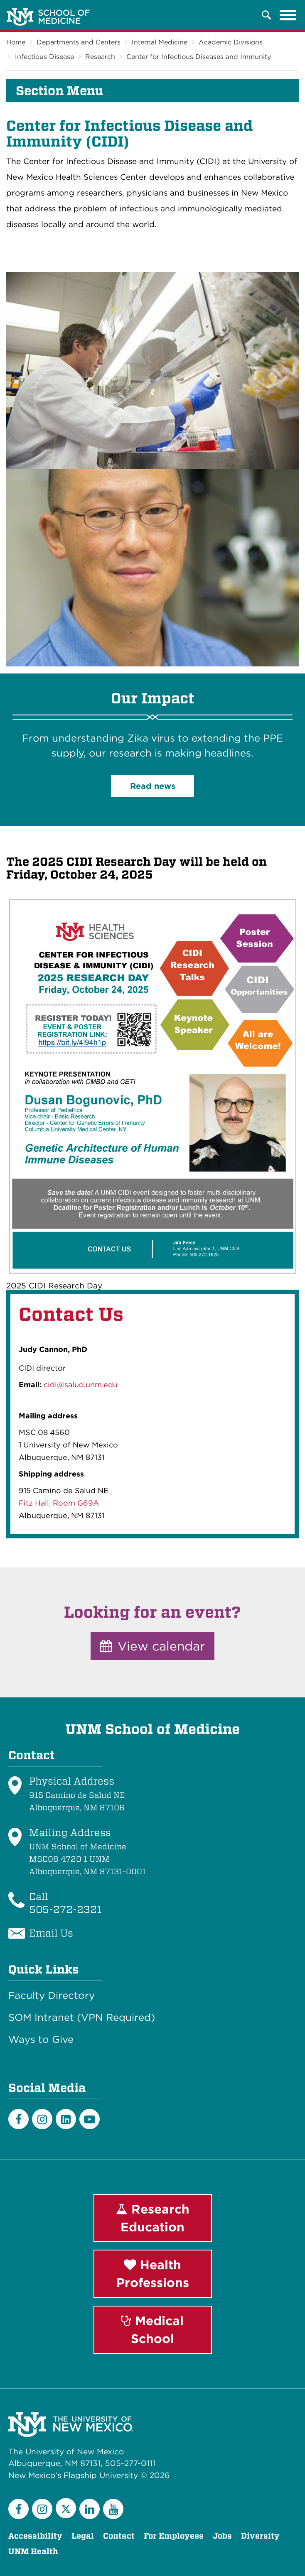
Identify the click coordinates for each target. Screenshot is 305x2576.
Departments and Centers (79, 42)
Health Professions (152, 2273)
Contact (119, 2536)
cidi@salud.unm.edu (81, 1384)
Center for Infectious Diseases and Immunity (198, 57)
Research (100, 57)
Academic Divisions (231, 42)
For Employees (174, 2536)
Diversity (260, 2536)
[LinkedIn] (66, 2119)
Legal (82, 2536)
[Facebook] (18, 2119)
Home (15, 42)
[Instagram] (42, 2119)
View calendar (152, 1645)
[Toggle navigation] (288, 15)
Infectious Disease (44, 57)
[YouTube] (113, 2509)
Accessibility (35, 2536)
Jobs (222, 2536)
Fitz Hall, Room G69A (59, 1503)
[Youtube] (89, 2119)
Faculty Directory (51, 1996)
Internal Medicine (159, 42)
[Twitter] (66, 2508)
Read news (152, 786)
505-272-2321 (65, 1909)
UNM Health (33, 2551)
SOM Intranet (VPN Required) (81, 2018)
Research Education (152, 2217)
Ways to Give (41, 2040)
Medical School (152, 2329)
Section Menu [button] (59, 90)
